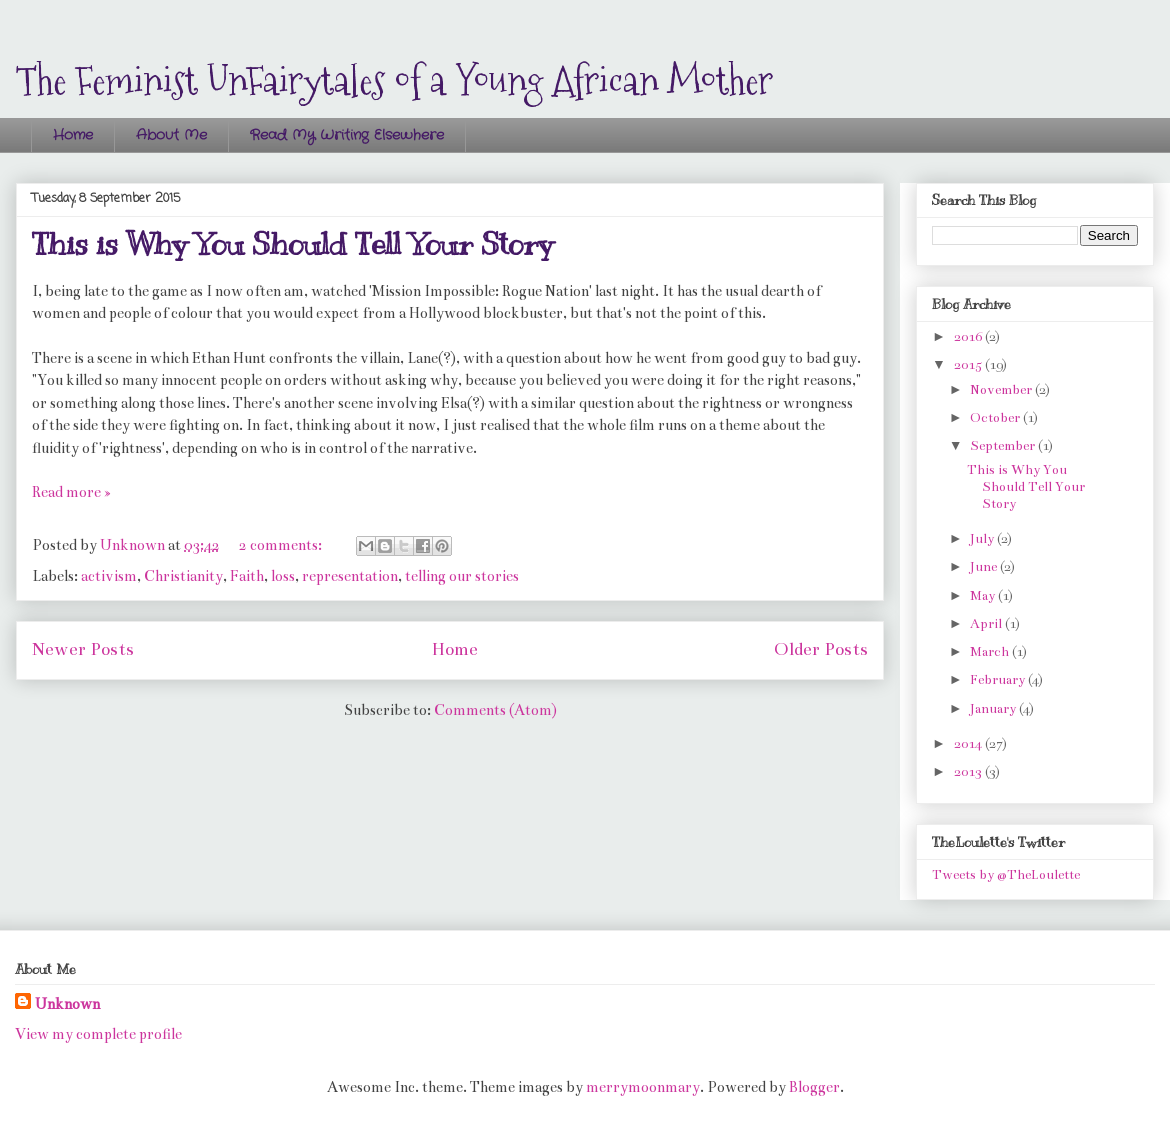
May (984, 596)
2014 (969, 744)
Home (73, 135)
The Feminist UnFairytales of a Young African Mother (394, 80)
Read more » (71, 492)
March (991, 652)
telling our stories (462, 576)
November (1002, 390)
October (996, 418)
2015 (969, 365)
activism (109, 576)
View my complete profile (98, 1034)
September (1004, 446)
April (987, 624)
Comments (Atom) (495, 710)
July (983, 539)
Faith (247, 576)
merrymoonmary (643, 1087)
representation (350, 576)
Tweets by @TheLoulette (1006, 875)
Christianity (183, 576)
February (999, 680)
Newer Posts (83, 649)
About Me (171, 135)
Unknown (67, 1004)
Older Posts (821, 649)
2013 (969, 772)
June (985, 567)
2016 (969, 337)
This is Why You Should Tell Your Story (292, 244)
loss (283, 576)
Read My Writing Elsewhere (347, 135)
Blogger (814, 1087)
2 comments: (282, 545)
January (994, 709)
